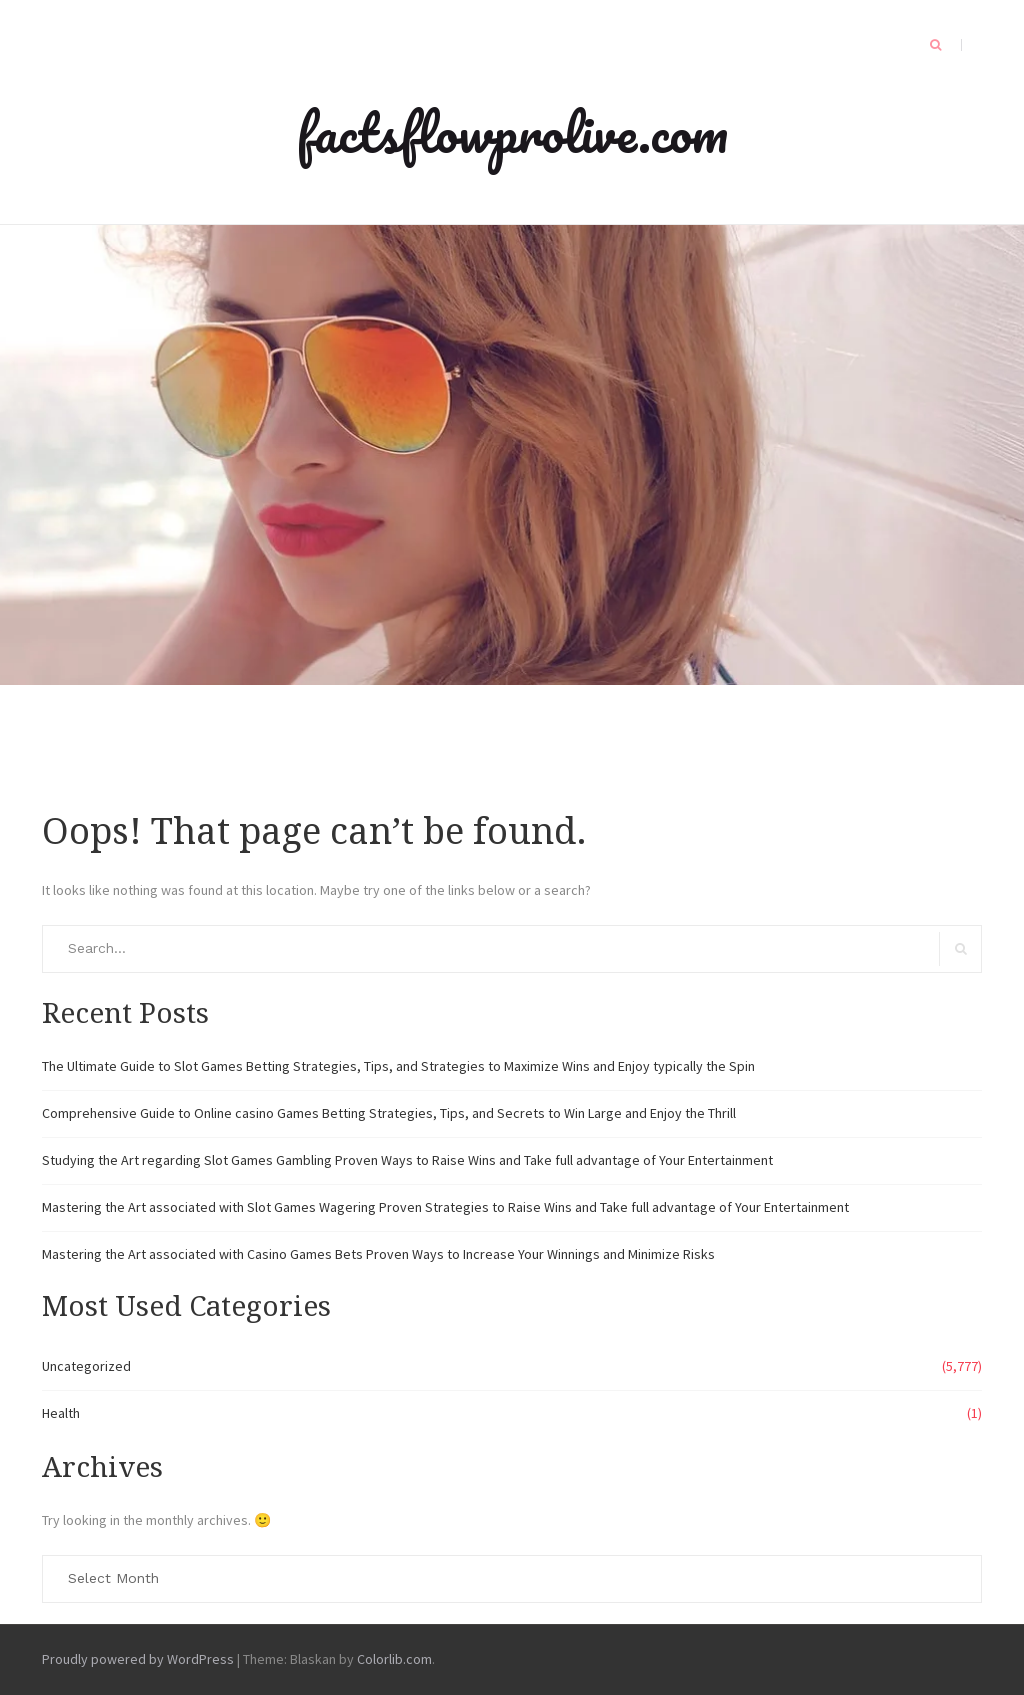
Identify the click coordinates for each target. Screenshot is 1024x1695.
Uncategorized (86, 1366)
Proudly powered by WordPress (138, 1659)
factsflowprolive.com (512, 132)
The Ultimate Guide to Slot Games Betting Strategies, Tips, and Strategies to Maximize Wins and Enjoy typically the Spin (398, 1066)
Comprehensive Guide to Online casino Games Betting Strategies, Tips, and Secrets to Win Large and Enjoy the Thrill (389, 1113)
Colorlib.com (394, 1659)
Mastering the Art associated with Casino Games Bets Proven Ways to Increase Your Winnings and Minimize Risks (378, 1254)
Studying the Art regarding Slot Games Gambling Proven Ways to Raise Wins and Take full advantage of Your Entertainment (407, 1160)
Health (61, 1413)
